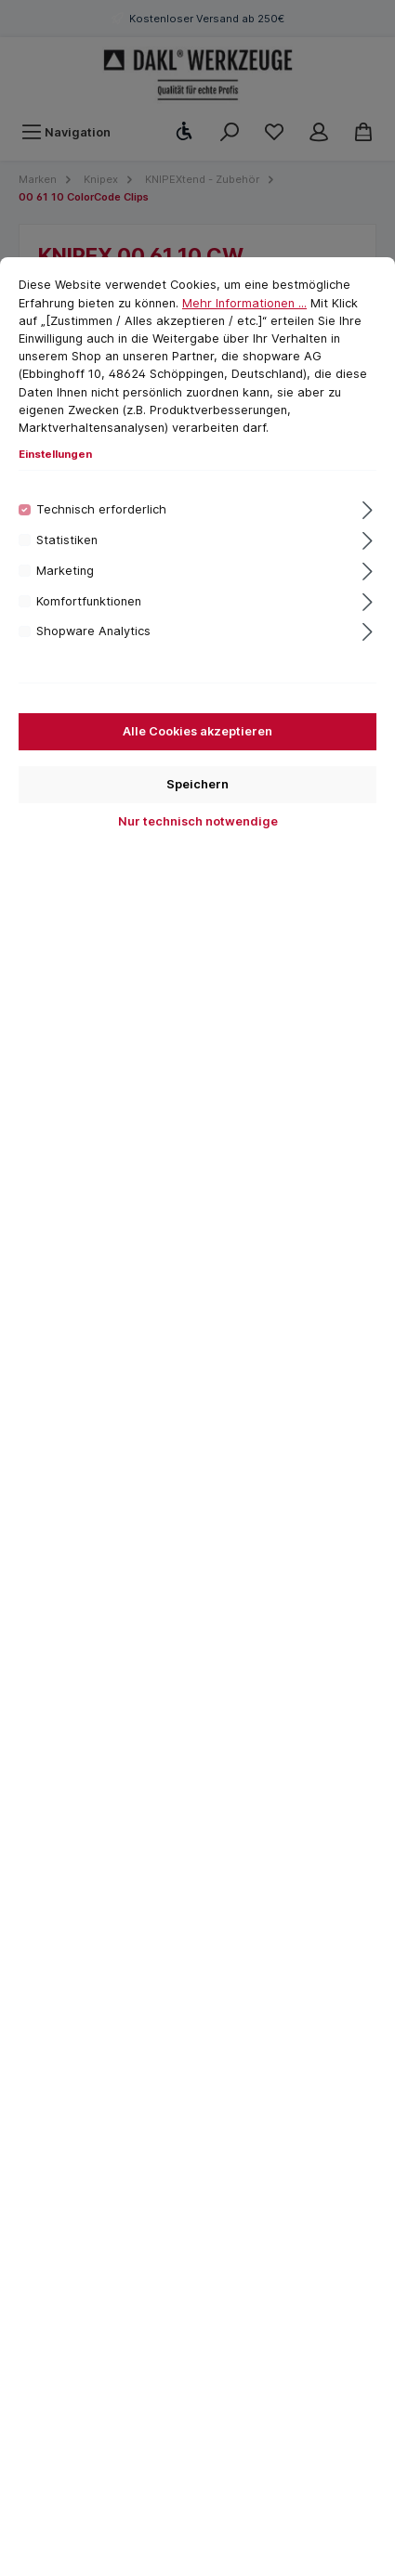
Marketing (65, 571)
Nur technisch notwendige (198, 821)
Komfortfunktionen (88, 601)
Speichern (197, 784)
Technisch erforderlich (101, 509)
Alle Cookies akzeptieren (197, 731)
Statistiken (67, 540)
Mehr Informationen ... (244, 303)
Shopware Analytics (93, 631)
